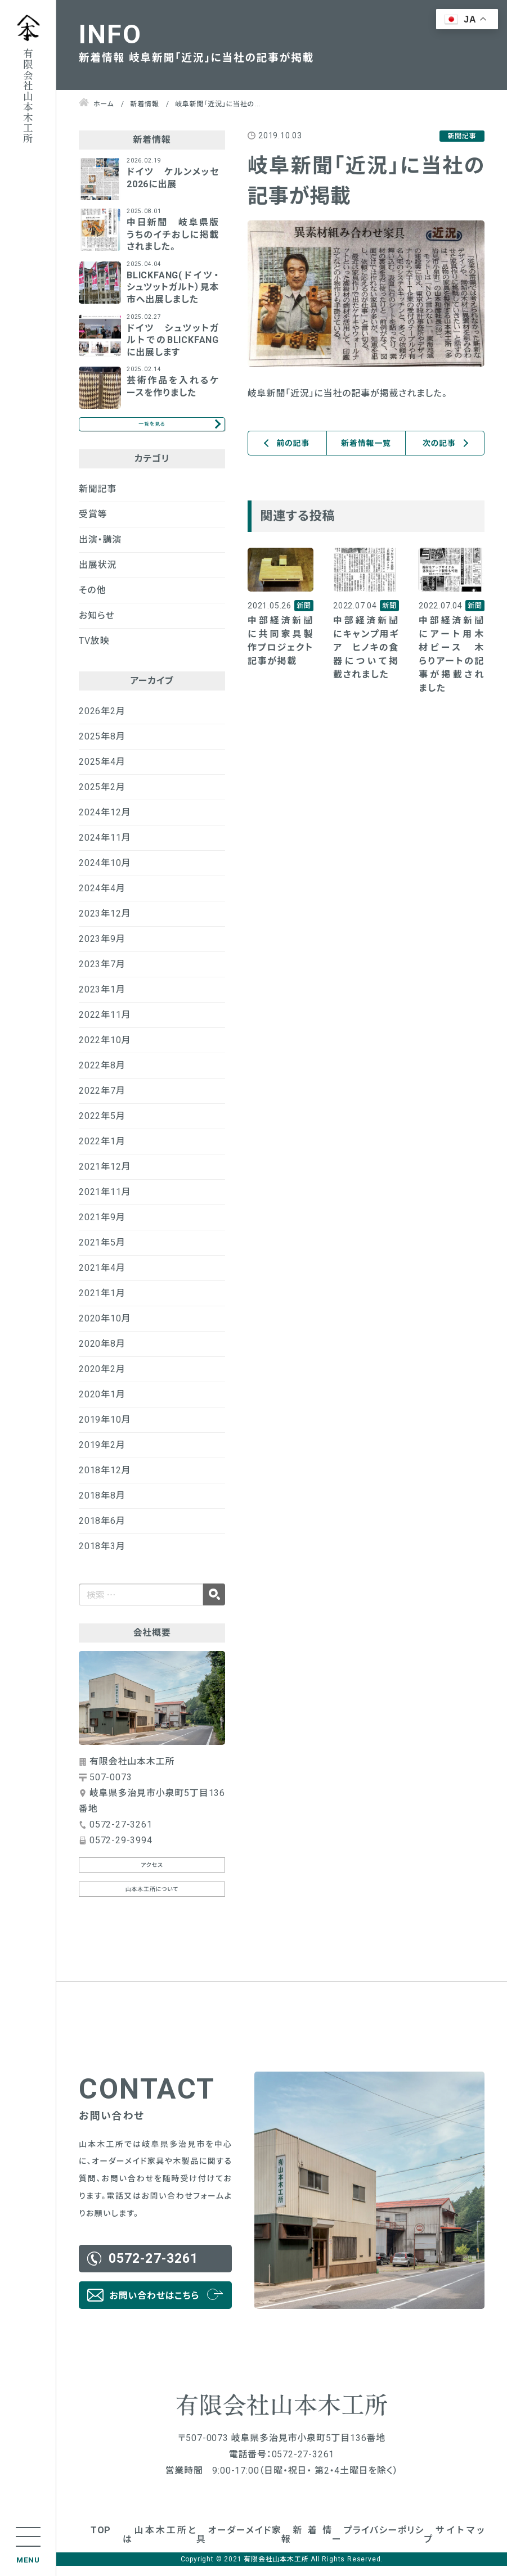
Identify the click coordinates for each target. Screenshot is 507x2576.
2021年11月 (105, 1201)
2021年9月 (102, 1226)
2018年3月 (102, 1555)
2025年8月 (102, 746)
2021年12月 (105, 1176)
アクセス (152, 1874)
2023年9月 (102, 948)
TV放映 (94, 650)
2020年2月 (102, 1378)
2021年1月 (102, 1302)
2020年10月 (105, 1328)
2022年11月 (105, 1024)
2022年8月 (102, 1075)
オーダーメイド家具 (238, 2545)
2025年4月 (102, 771)
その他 (92, 599)
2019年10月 (105, 1429)
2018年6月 (102, 1530)
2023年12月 (105, 923)
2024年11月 (105, 847)
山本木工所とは (159, 2545)
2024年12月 (105, 821)
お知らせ (97, 625)
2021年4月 (102, 1277)
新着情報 (306, 2545)
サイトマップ (454, 2545)
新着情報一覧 (366, 443)
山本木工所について (152, 1899)
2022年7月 (102, 1100)
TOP (101, 2540)
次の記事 (439, 443)
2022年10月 (105, 1049)
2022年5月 (102, 1125)
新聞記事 (97, 498)
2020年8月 (102, 1353)
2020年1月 (102, 1403)
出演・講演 (100, 549)
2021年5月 (102, 1252)
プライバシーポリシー (378, 2545)
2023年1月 (102, 999)
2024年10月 (105, 872)
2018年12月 (105, 1479)
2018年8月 (102, 1505)
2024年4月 (102, 897)
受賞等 (93, 523)
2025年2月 (102, 796)
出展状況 (97, 574)
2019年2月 (102, 1454)
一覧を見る (151, 428)
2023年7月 (102, 973)
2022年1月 (102, 1150)
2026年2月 (102, 720)
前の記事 (292, 443)
